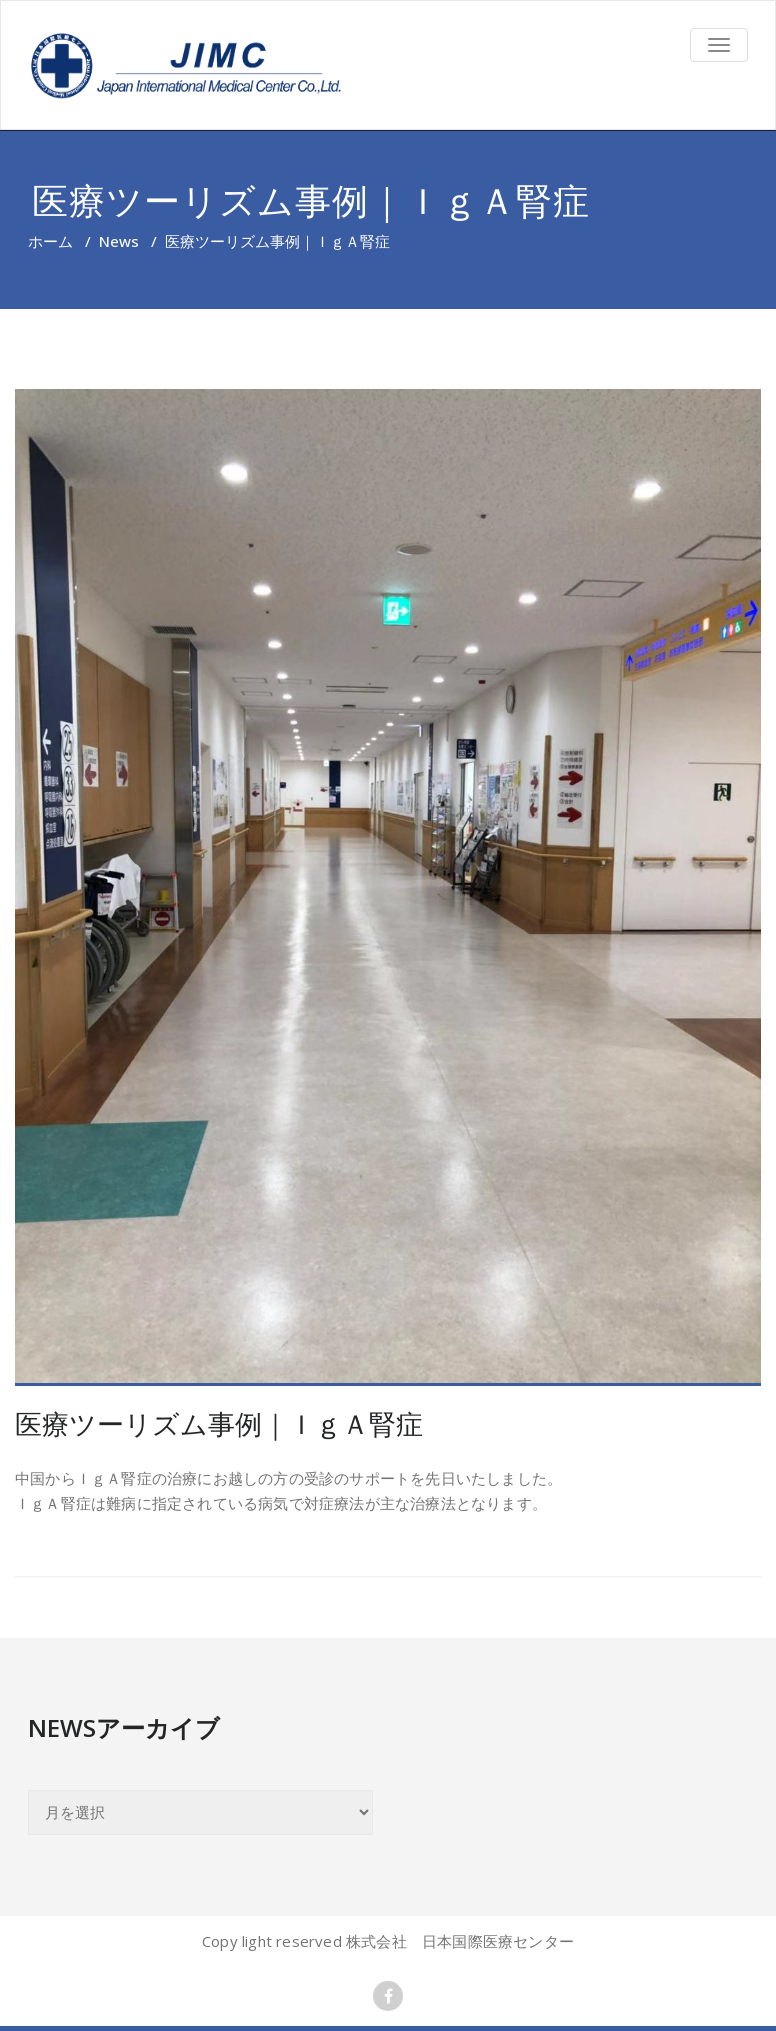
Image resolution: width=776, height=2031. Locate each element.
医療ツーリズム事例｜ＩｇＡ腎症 (219, 1423)
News (119, 241)
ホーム (50, 241)
